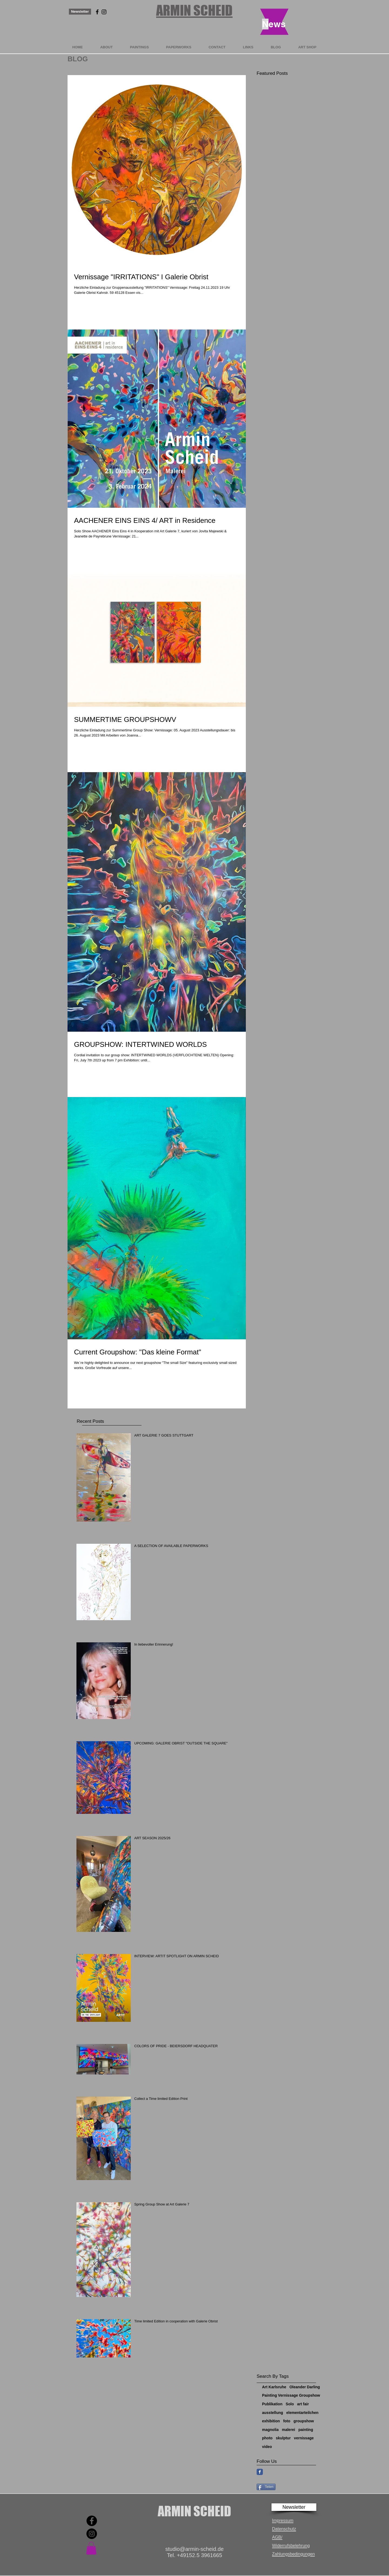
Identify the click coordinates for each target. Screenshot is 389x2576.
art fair (303, 2404)
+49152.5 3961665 (199, 2555)
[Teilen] (266, 2487)
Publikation (272, 2404)
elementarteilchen (302, 2412)
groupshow (304, 2421)
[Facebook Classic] (260, 2472)
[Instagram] (91, 2533)
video (267, 2446)
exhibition (271, 2421)
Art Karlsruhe (274, 2387)
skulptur (283, 2438)
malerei (288, 2429)
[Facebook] (91, 2521)
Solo (290, 2404)
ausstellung (272, 2412)
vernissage (304, 2438)
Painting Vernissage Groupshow (291, 2395)
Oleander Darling (304, 2387)
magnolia (270, 2429)
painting (306, 2429)
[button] (293, 2507)
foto (286, 2421)
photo (267, 2438)
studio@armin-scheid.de (194, 2549)
